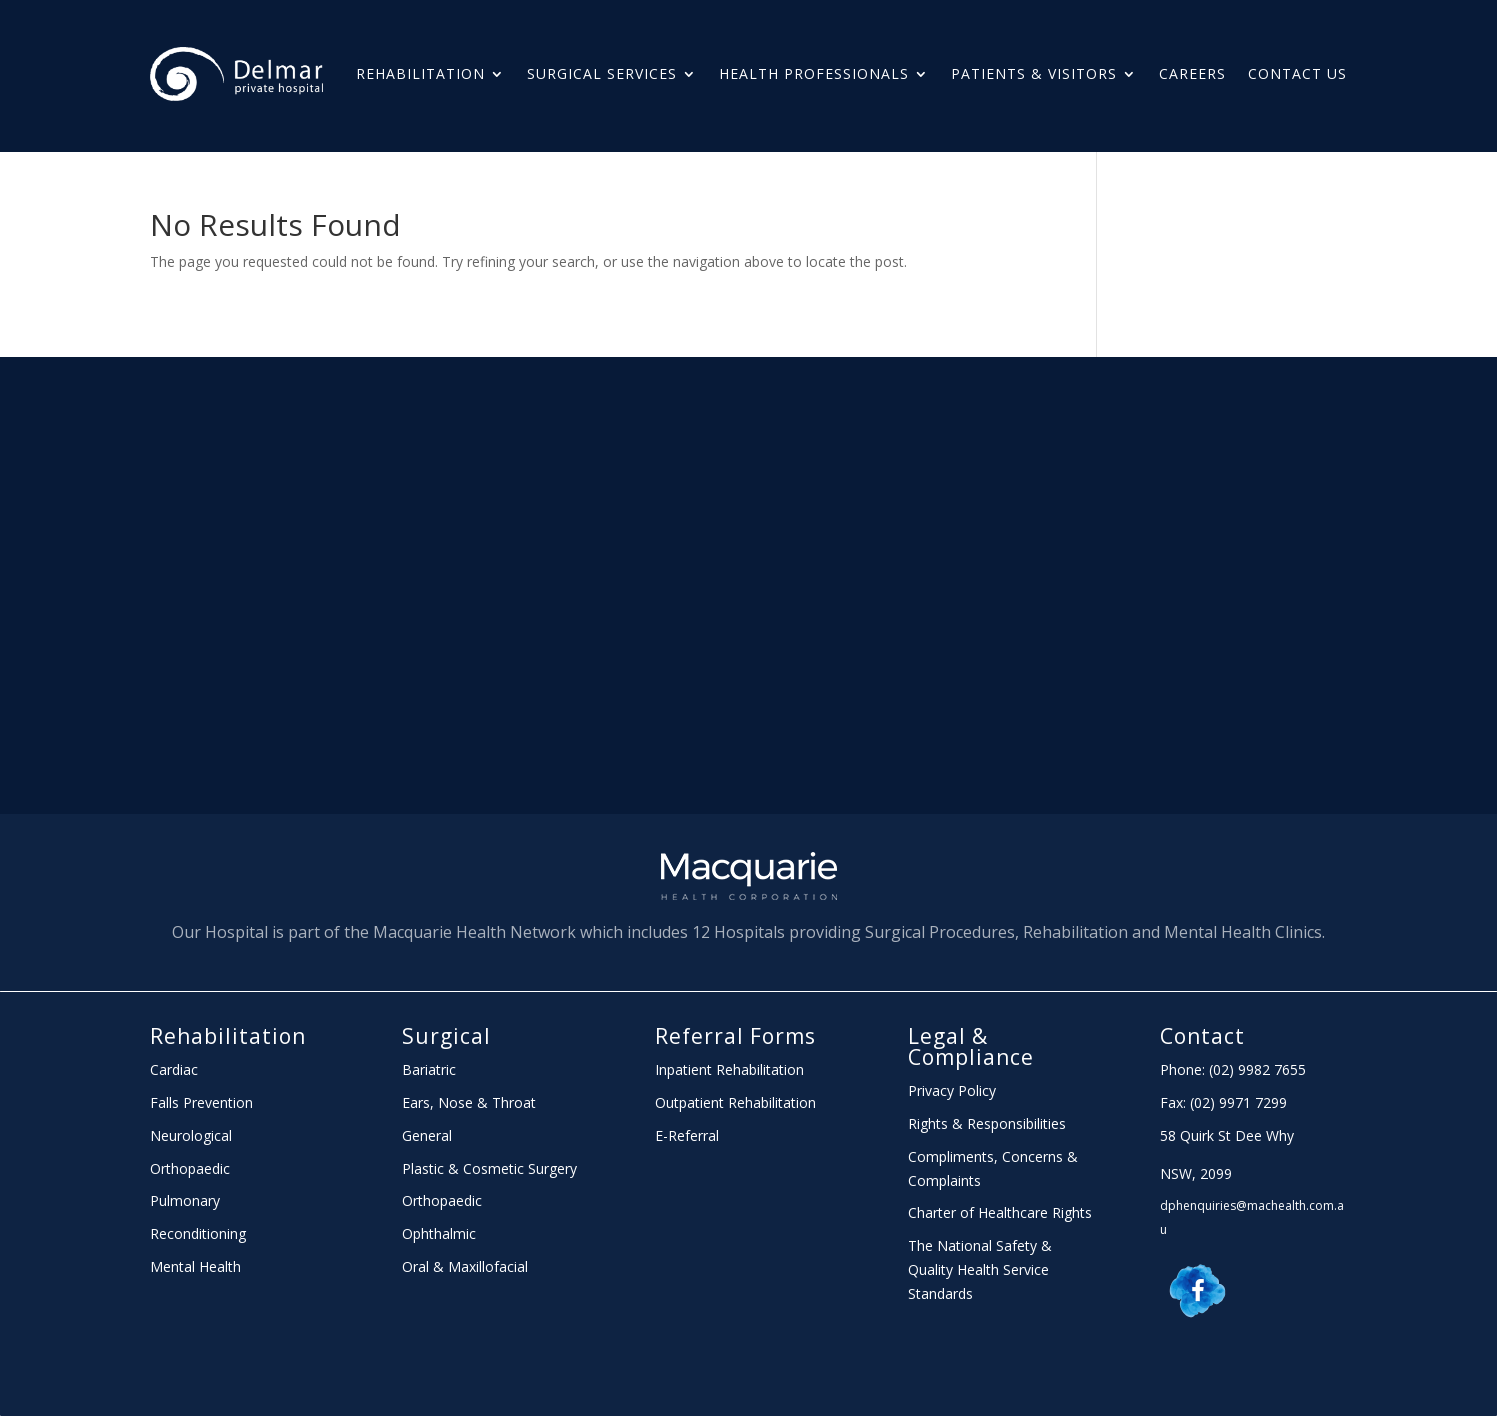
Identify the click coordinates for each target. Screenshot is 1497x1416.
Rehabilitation (420, 73)
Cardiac (174, 1069)
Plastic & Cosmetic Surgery (489, 1168)
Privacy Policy (952, 1090)
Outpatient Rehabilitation (735, 1102)
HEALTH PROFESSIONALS (814, 73)
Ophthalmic (439, 1233)
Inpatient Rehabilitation (729, 1069)
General (427, 1135)
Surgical (446, 1036)
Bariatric (429, 1069)
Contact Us (1297, 73)
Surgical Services (602, 73)
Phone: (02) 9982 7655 (1233, 1069)
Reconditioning (198, 1233)
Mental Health (195, 1266)
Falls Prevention (201, 1102)
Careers (1192, 73)
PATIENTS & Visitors (1034, 73)
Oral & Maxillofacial (465, 1266)
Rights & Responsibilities (987, 1123)
